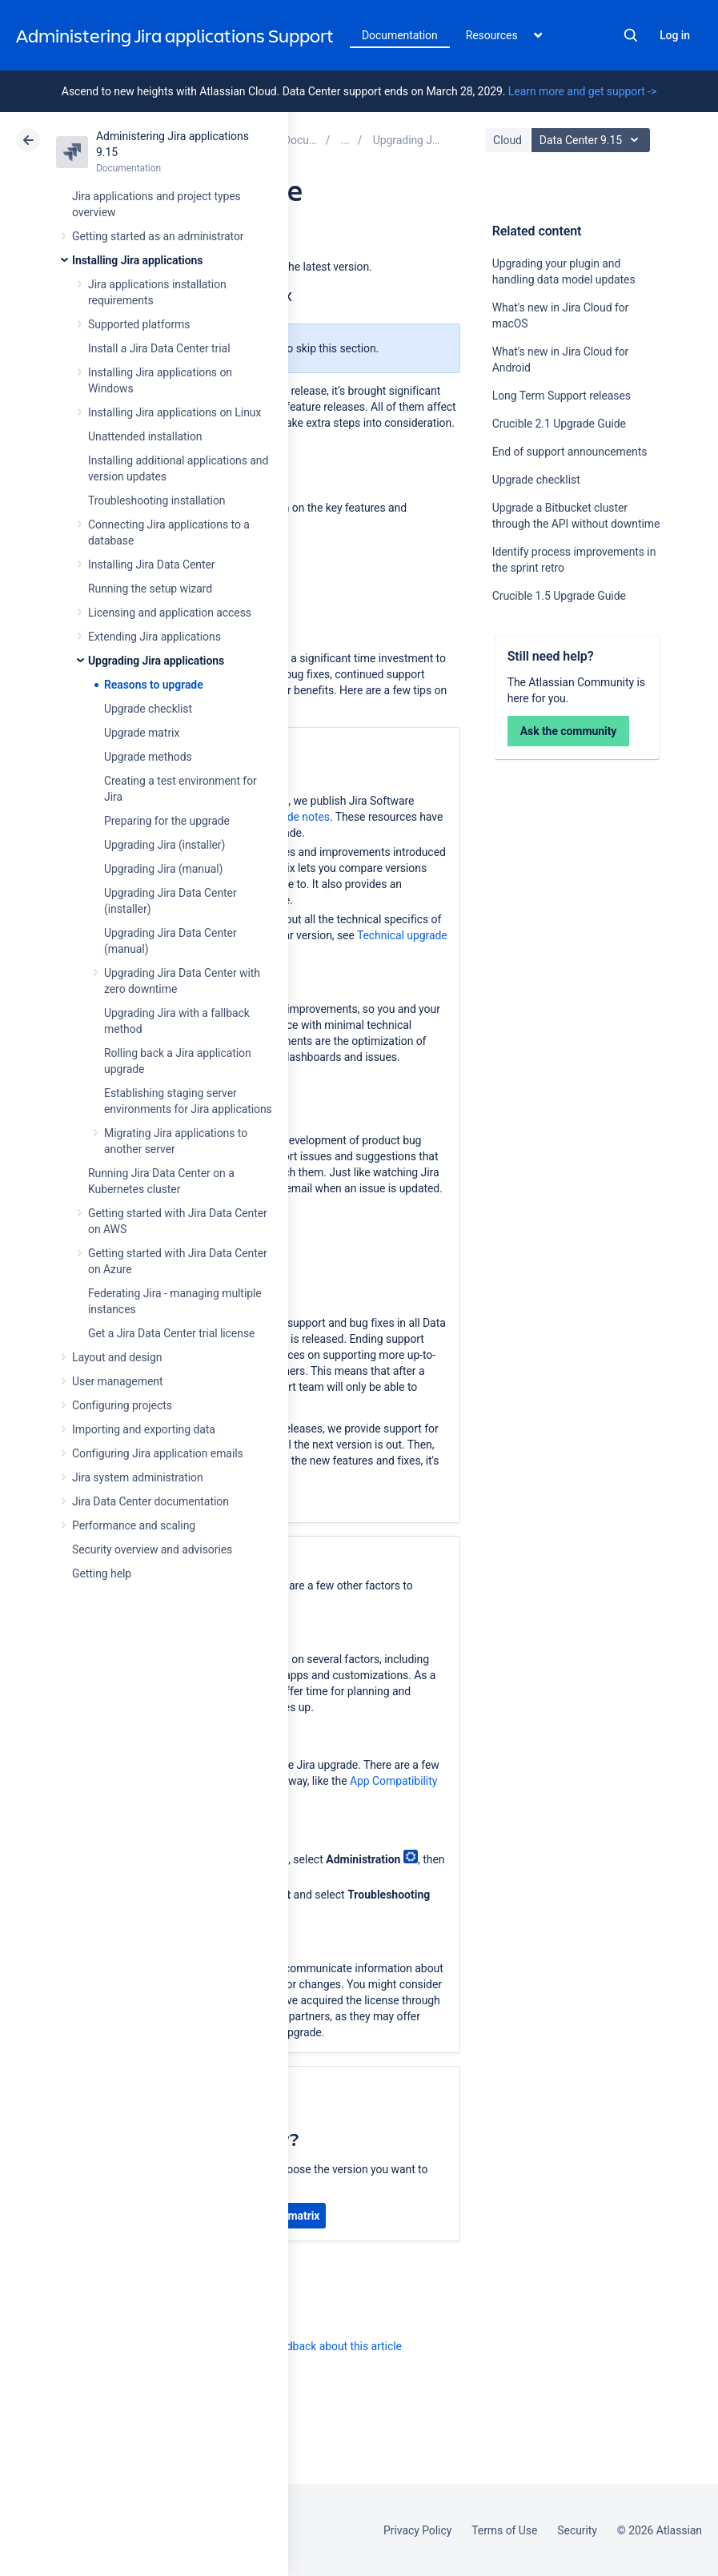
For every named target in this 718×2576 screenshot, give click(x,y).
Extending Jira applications (154, 636)
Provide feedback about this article (316, 2346)
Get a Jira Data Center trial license (171, 1333)
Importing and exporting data (143, 1429)
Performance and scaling (133, 1525)
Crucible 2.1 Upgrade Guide (559, 423)
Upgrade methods (148, 756)
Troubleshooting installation (157, 500)
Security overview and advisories (152, 1549)
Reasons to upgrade (153, 684)
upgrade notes (294, 816)
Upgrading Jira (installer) (164, 844)
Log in (675, 35)
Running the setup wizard (150, 588)
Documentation (400, 35)
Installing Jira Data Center (151, 564)
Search (631, 35)
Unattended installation (145, 436)
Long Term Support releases (561, 395)
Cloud (507, 140)
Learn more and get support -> (582, 91)
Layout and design (117, 1357)
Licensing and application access (169, 612)
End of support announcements (570, 451)
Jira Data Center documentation (150, 1501)
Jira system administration (137, 1477)
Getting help (101, 1573)
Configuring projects (122, 1405)
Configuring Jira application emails (157, 1453)
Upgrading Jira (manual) (163, 868)
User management (117, 1381)
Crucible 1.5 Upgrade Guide (559, 595)
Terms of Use (504, 2530)
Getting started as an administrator (158, 236)
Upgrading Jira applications (156, 660)
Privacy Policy (417, 2530)
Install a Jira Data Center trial (159, 348)
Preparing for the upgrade (167, 820)
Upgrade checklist (148, 708)
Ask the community (568, 731)
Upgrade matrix (141, 732)
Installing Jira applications (137, 260)
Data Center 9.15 (593, 140)
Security (577, 2530)
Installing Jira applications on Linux (174, 412)
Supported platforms (139, 324)
